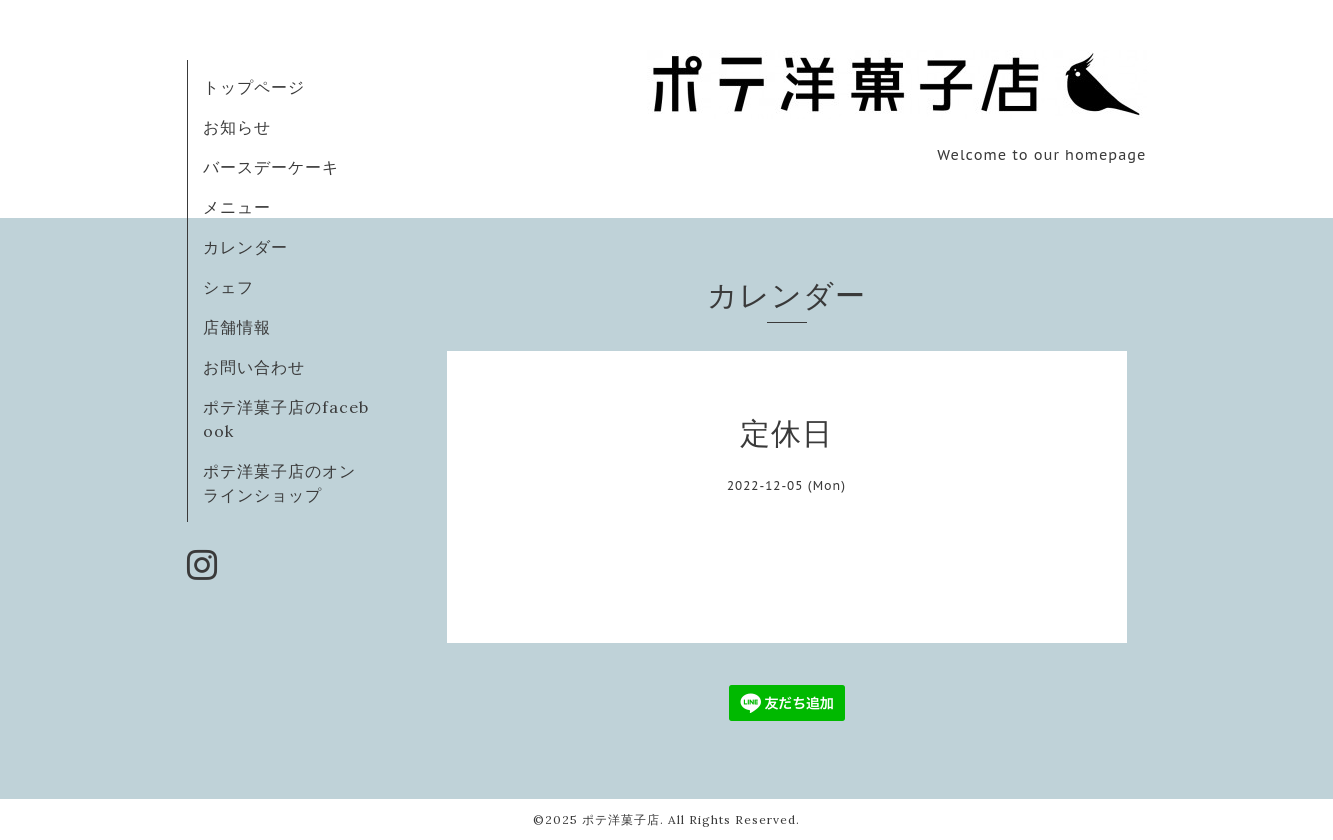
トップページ (254, 87)
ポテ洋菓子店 (621, 819)
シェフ (228, 287)
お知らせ (237, 127)
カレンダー (245, 247)
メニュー (237, 207)
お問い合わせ (254, 367)
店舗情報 (237, 327)
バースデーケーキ (271, 167)
